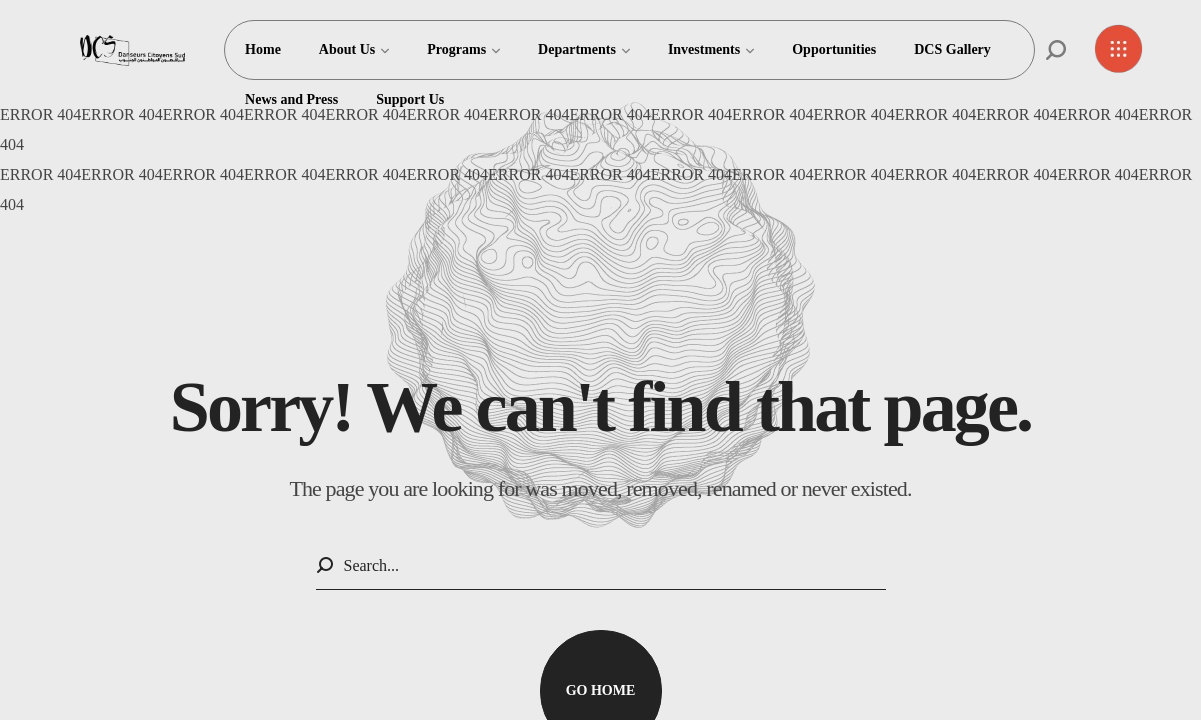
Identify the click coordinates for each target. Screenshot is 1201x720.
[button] (1056, 50)
